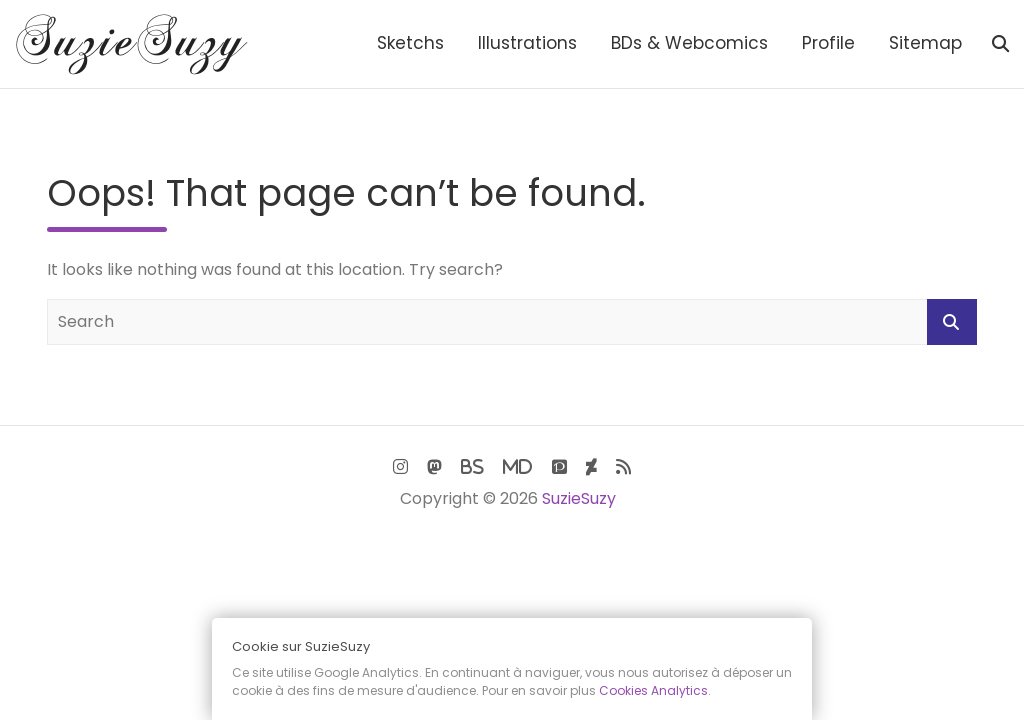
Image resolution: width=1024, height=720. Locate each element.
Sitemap (925, 43)
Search (952, 322)
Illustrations (527, 43)
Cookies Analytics (653, 690)
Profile (828, 43)
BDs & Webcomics (689, 43)
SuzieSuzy (579, 498)
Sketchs (410, 43)
